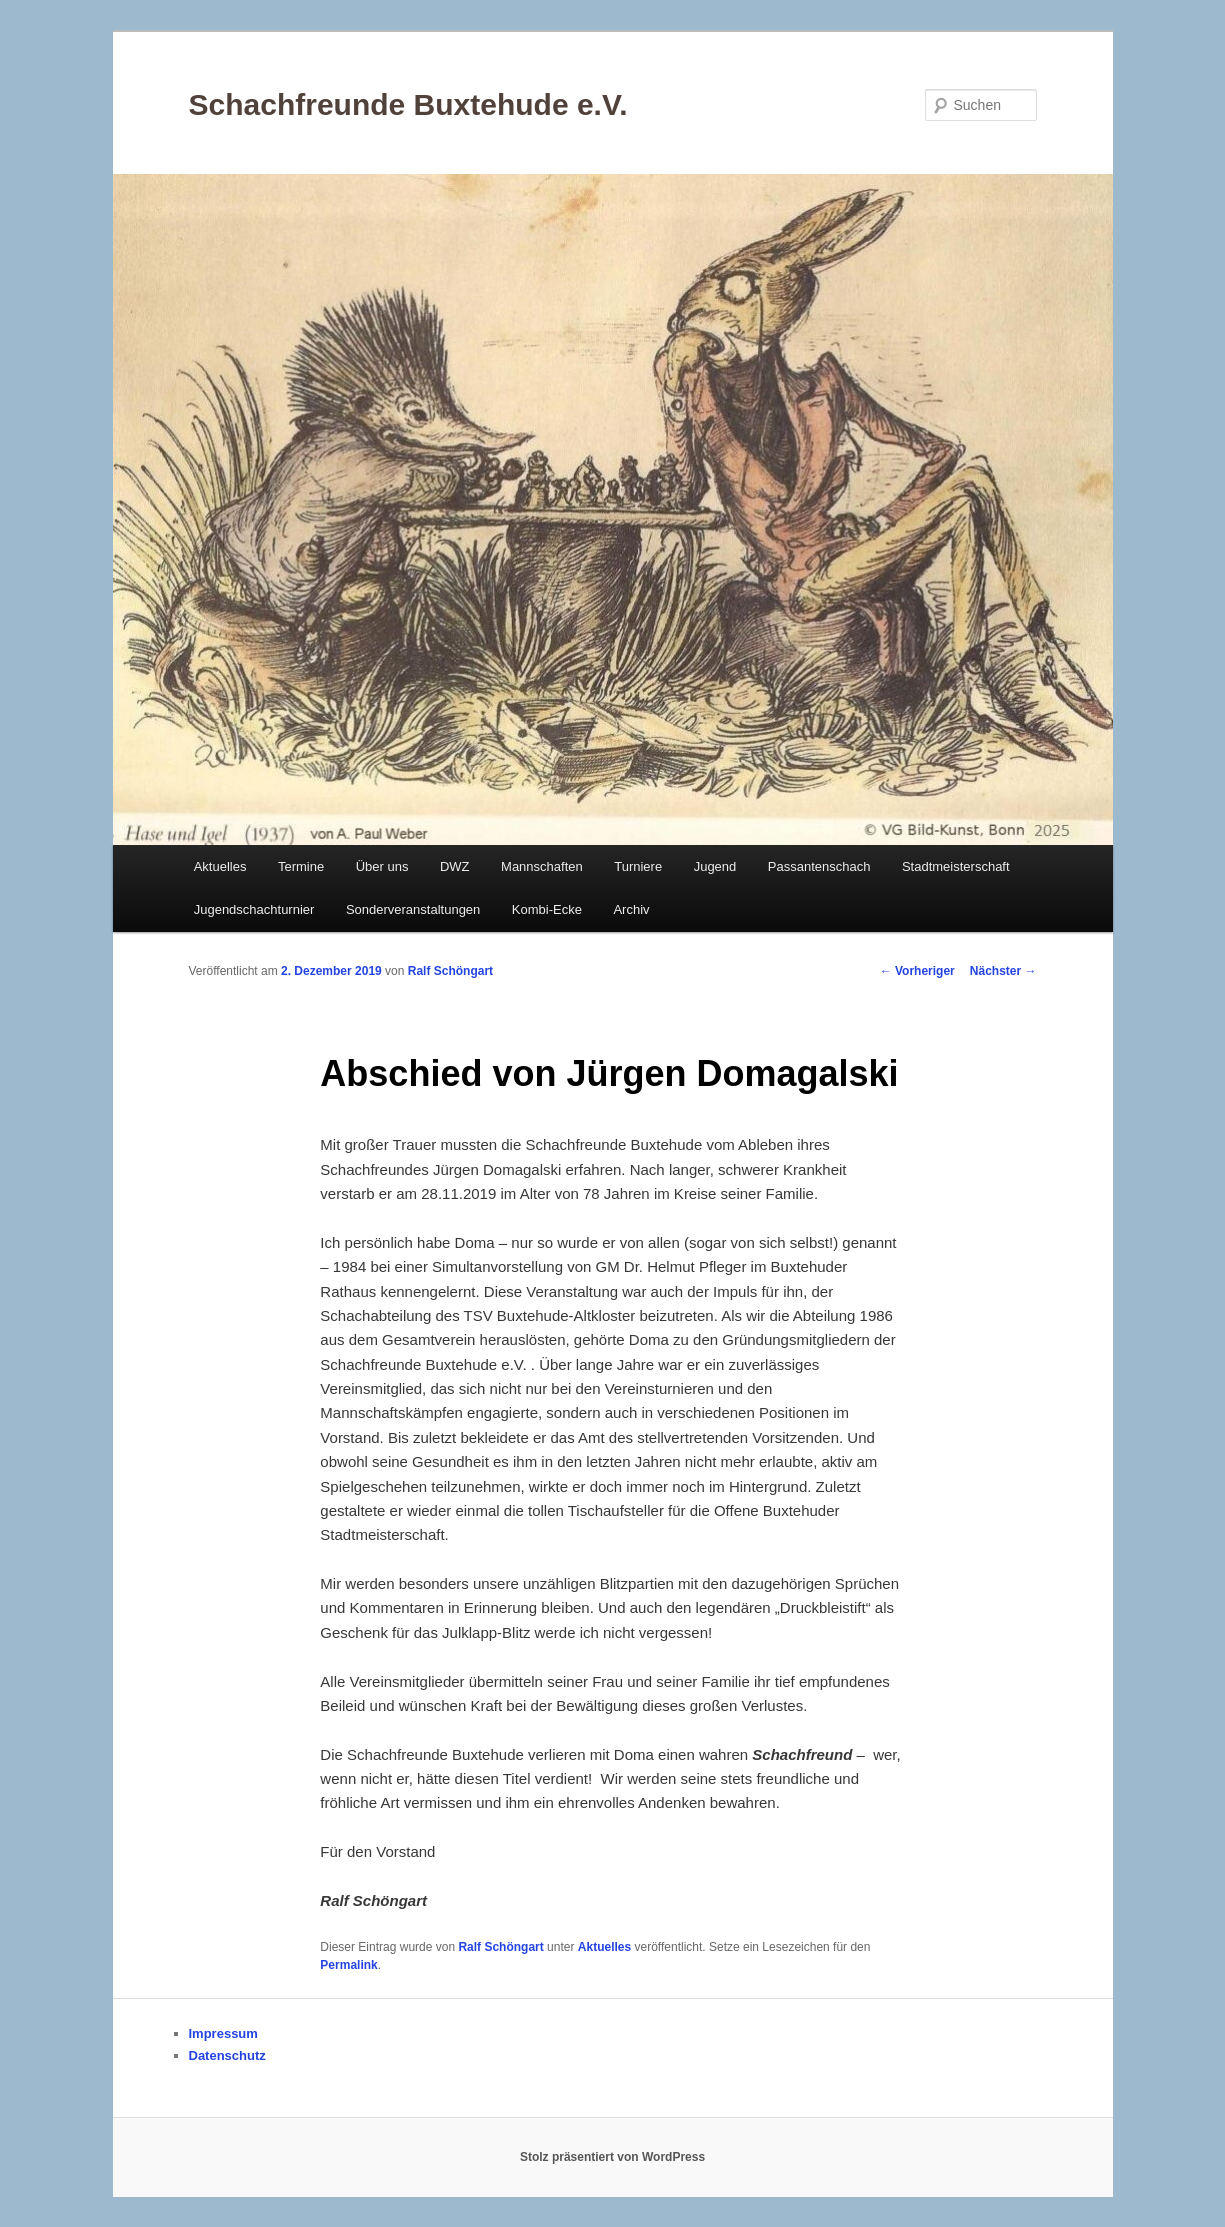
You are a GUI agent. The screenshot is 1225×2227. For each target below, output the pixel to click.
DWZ (455, 866)
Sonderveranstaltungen (413, 909)
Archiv (631, 909)
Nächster (1003, 971)
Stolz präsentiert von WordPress (612, 2157)
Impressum (223, 2033)
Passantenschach (819, 866)
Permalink (348, 1965)
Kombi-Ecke (547, 909)
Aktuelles (220, 866)
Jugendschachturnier (254, 909)
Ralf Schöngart (450, 971)
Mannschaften (542, 866)
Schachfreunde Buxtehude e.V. (408, 104)
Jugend (715, 866)
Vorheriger (917, 971)
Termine (301, 866)
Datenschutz (227, 2055)
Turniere (638, 866)
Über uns (382, 866)
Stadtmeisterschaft (956, 866)
